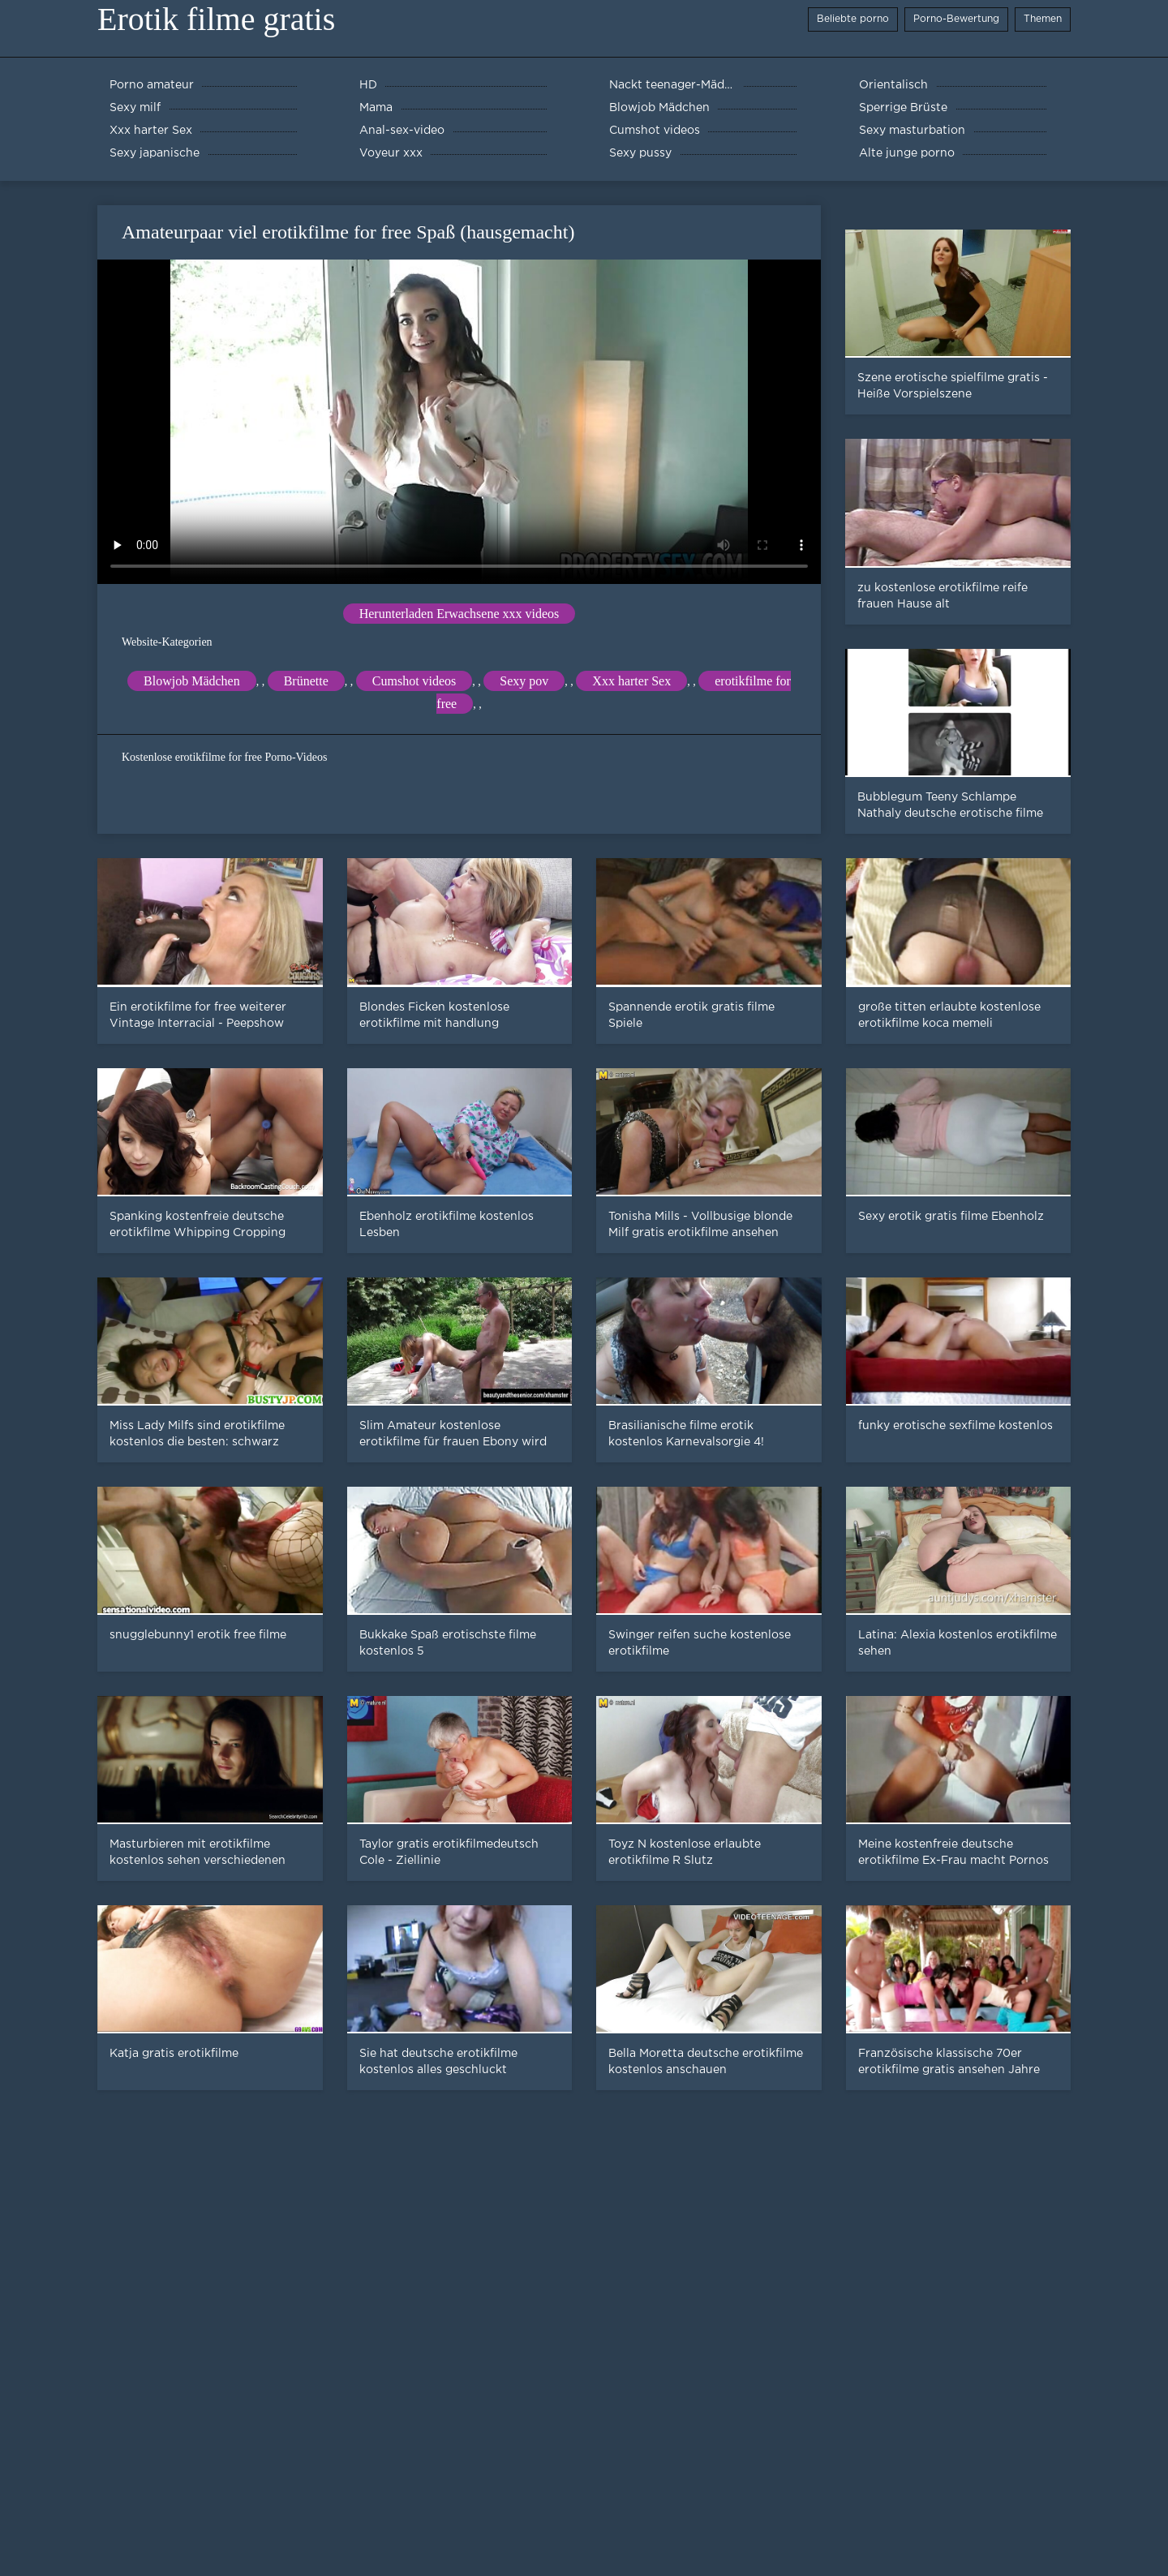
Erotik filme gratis (216, 19)
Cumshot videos (414, 681)
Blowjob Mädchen (192, 681)
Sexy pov (524, 681)
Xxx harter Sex (631, 681)
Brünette (306, 681)
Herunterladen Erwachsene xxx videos (459, 613)
